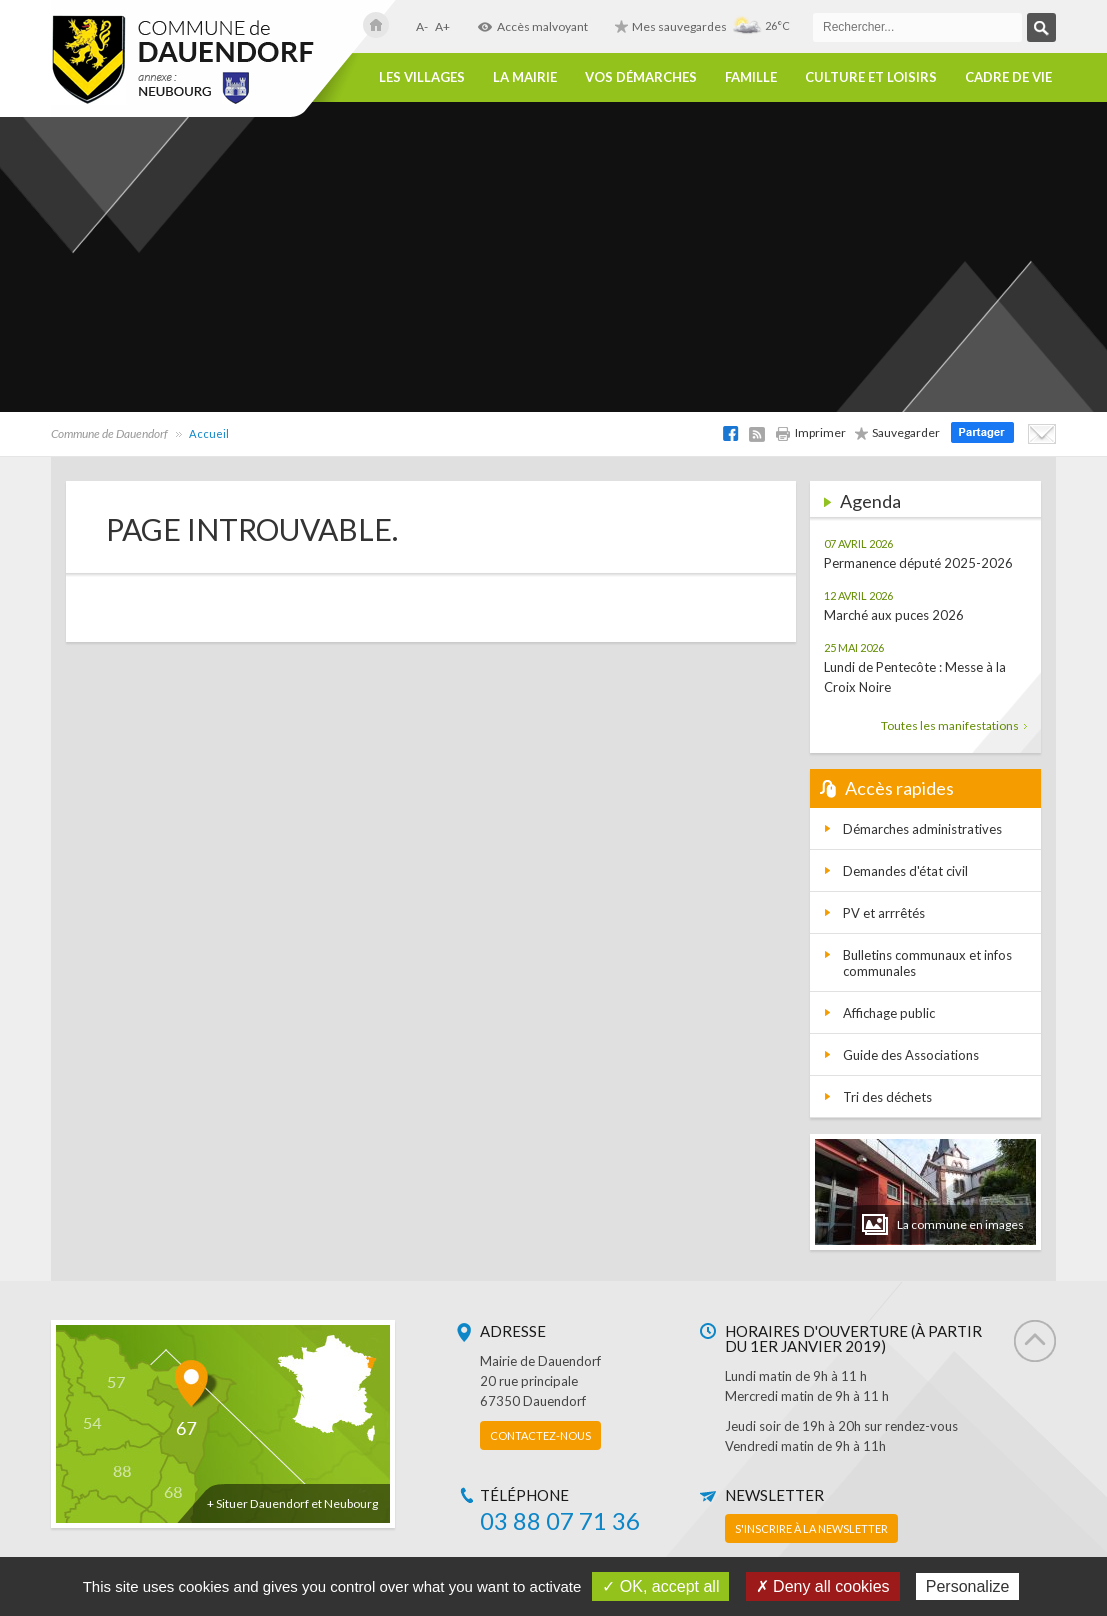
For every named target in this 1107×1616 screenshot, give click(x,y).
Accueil (209, 433)
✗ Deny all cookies (823, 1586)
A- (422, 26)
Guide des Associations (911, 1055)
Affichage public (889, 1013)
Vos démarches (641, 77)
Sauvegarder (897, 432)
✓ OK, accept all (660, 1586)
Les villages (422, 77)
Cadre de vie (1008, 77)
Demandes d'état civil (905, 871)
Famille (751, 77)
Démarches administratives (922, 829)
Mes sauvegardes (671, 26)
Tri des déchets (887, 1097)
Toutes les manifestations (954, 725)
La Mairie (525, 77)
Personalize (968, 1586)
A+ (442, 26)
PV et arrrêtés (884, 913)
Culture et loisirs (871, 77)
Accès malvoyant (532, 26)
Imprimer (810, 432)
